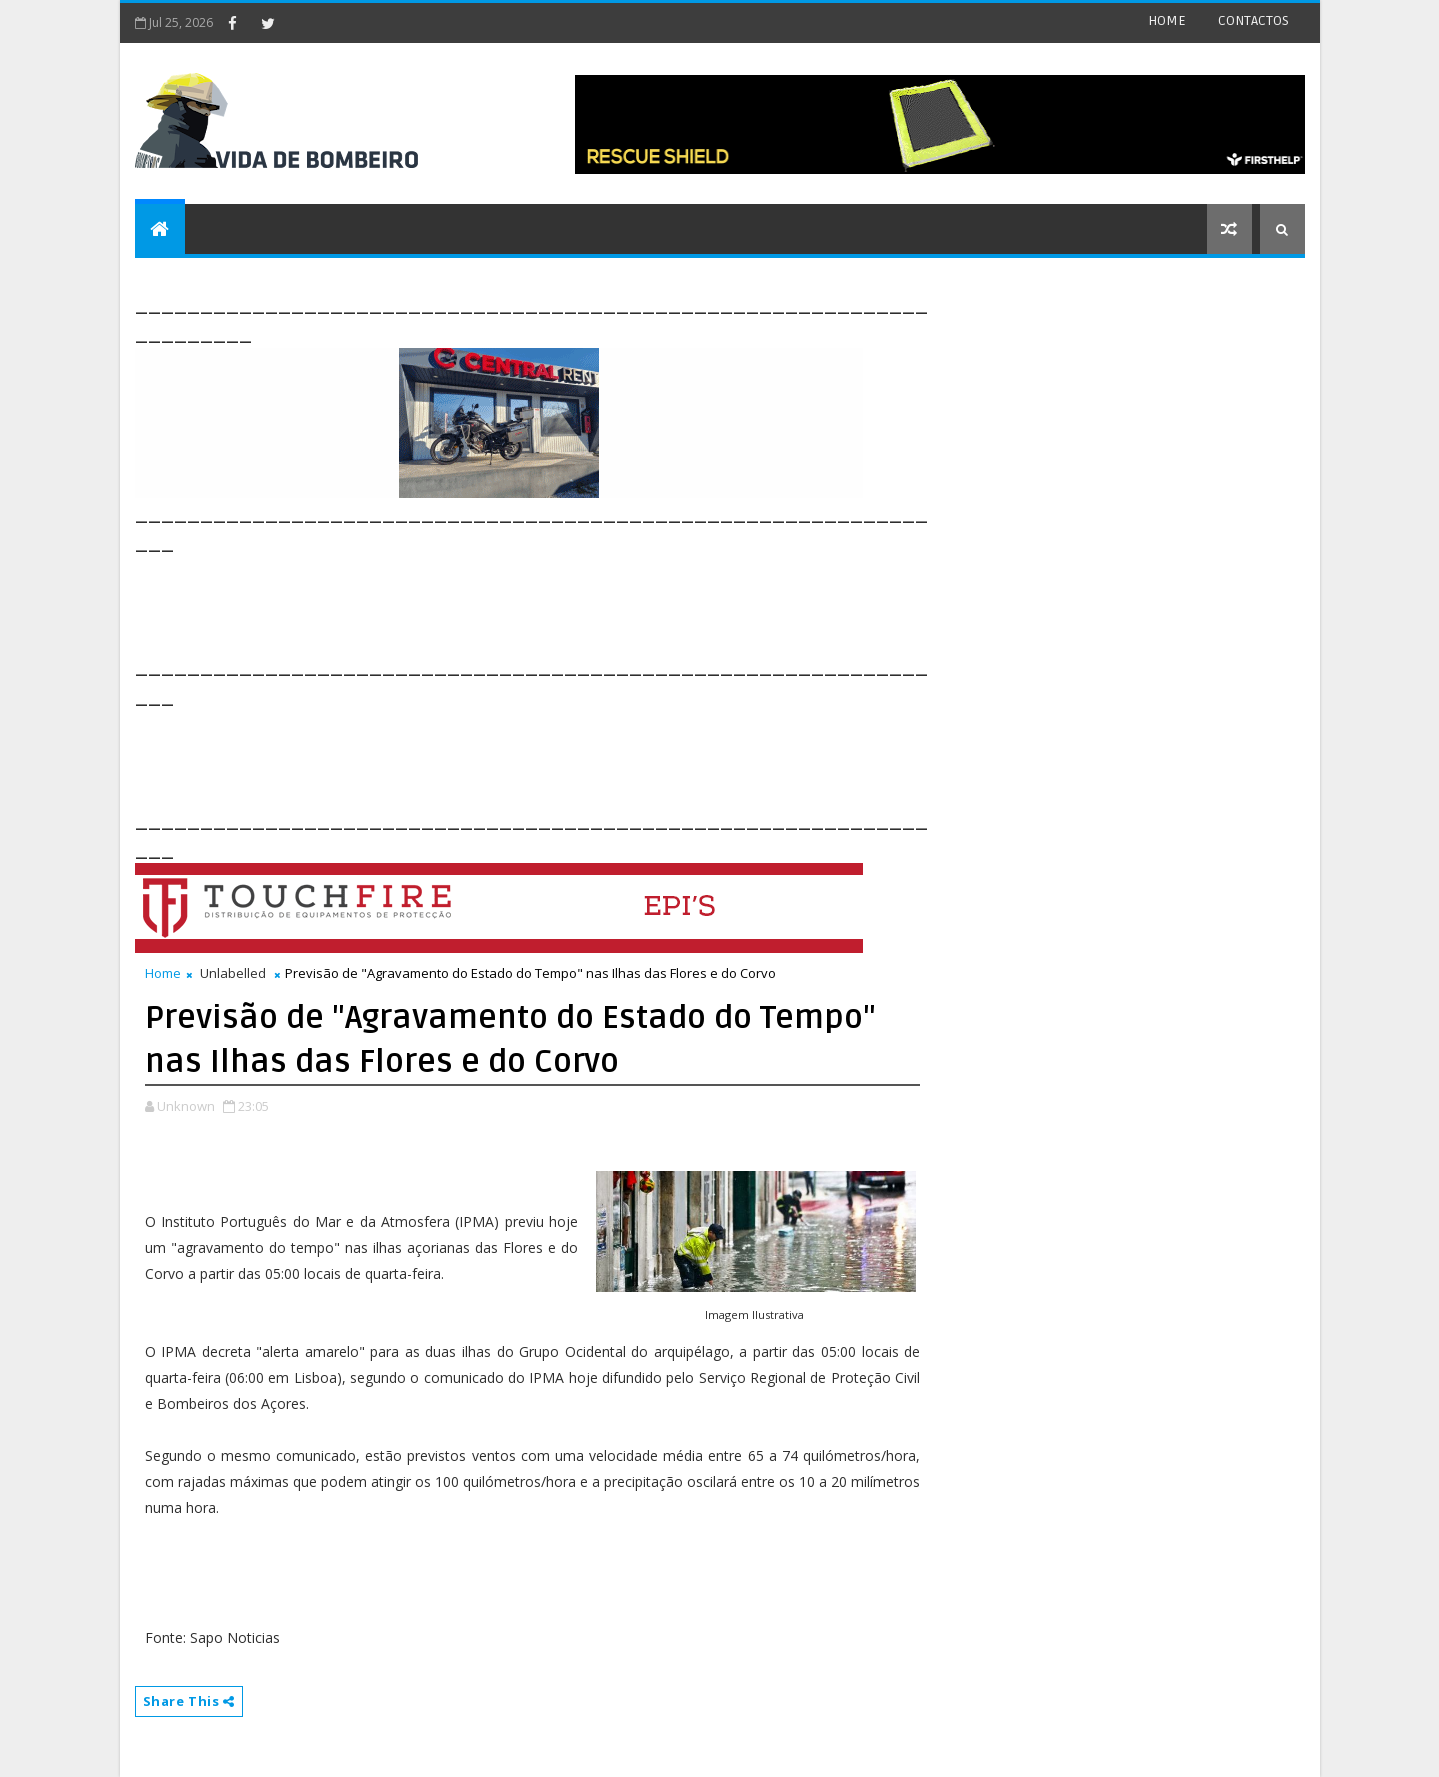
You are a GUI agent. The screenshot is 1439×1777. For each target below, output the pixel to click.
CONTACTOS (1253, 20)
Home (163, 973)
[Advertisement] (499, 602)
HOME (1167, 20)
